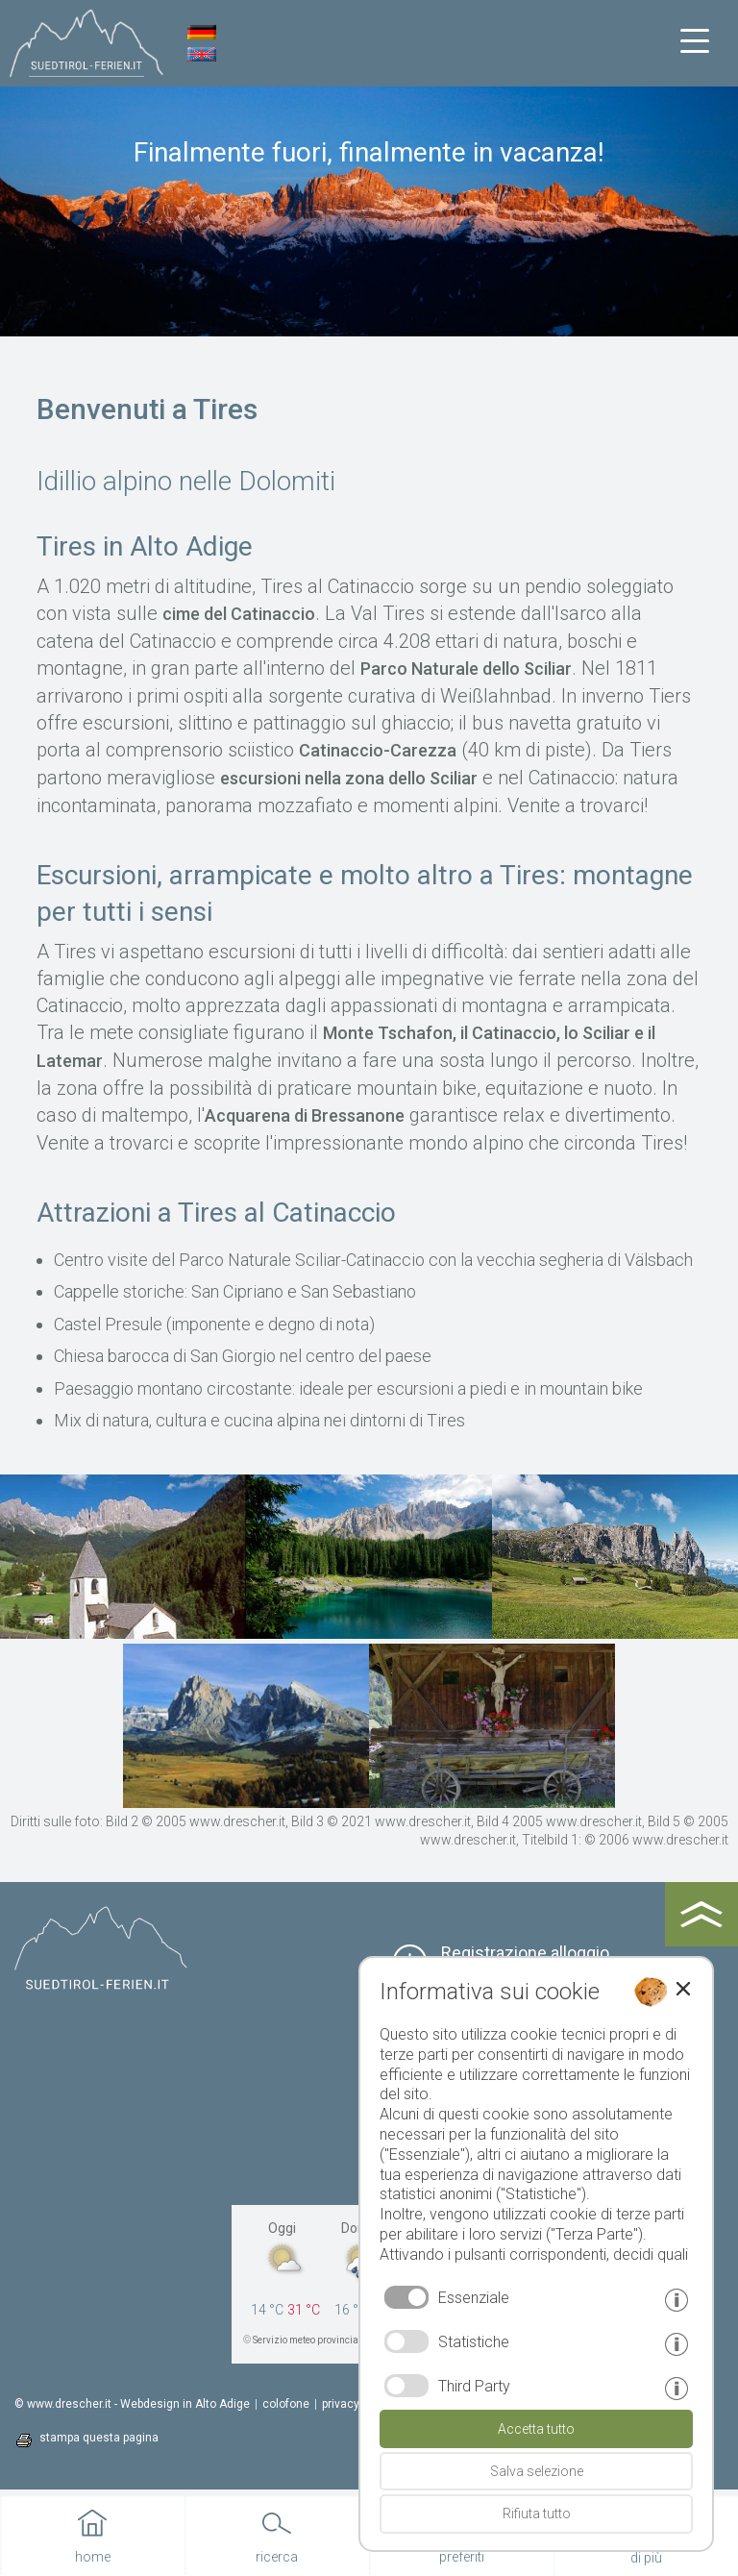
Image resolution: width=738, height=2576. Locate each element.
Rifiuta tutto (537, 2513)
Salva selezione (536, 2471)
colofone (285, 2404)
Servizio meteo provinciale (309, 2340)
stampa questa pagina (99, 2437)
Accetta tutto (536, 2429)
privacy (340, 2404)
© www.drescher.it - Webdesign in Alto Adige (132, 2404)
